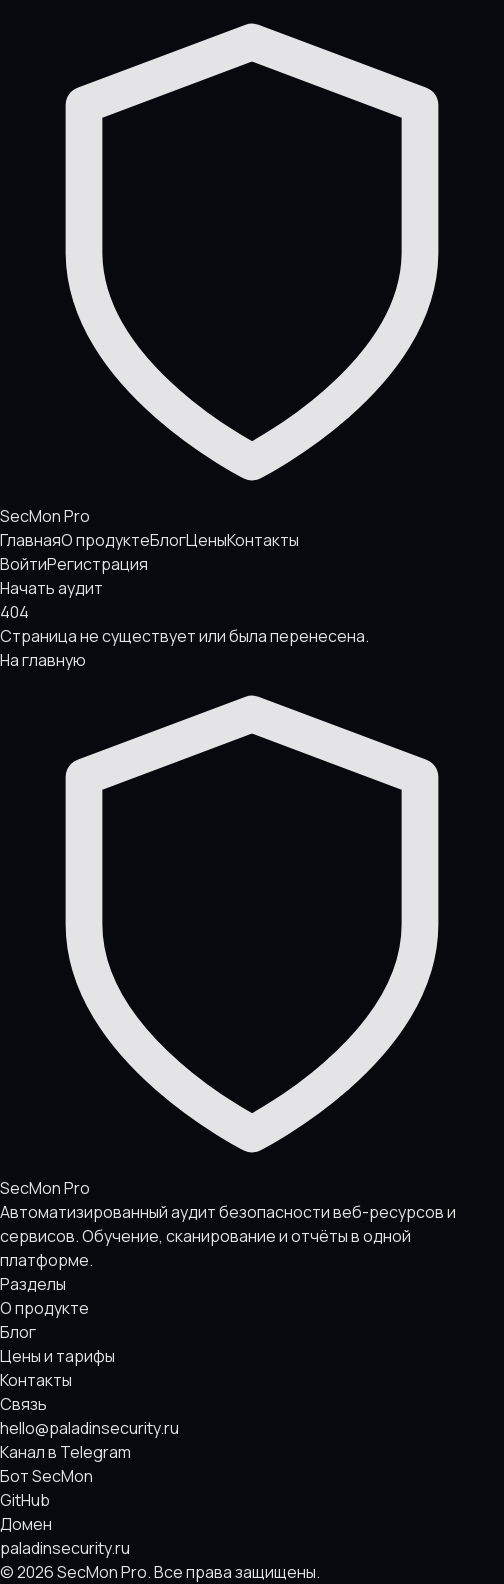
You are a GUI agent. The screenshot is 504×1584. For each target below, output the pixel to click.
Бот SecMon (46, 1476)
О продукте (105, 540)
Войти (23, 564)
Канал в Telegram (65, 1452)
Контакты (263, 540)
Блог (168, 540)
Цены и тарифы (57, 1356)
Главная (30, 540)
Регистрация (97, 564)
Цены (206, 540)
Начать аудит (51, 588)
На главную (43, 660)
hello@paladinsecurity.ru (89, 1428)
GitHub (25, 1500)
